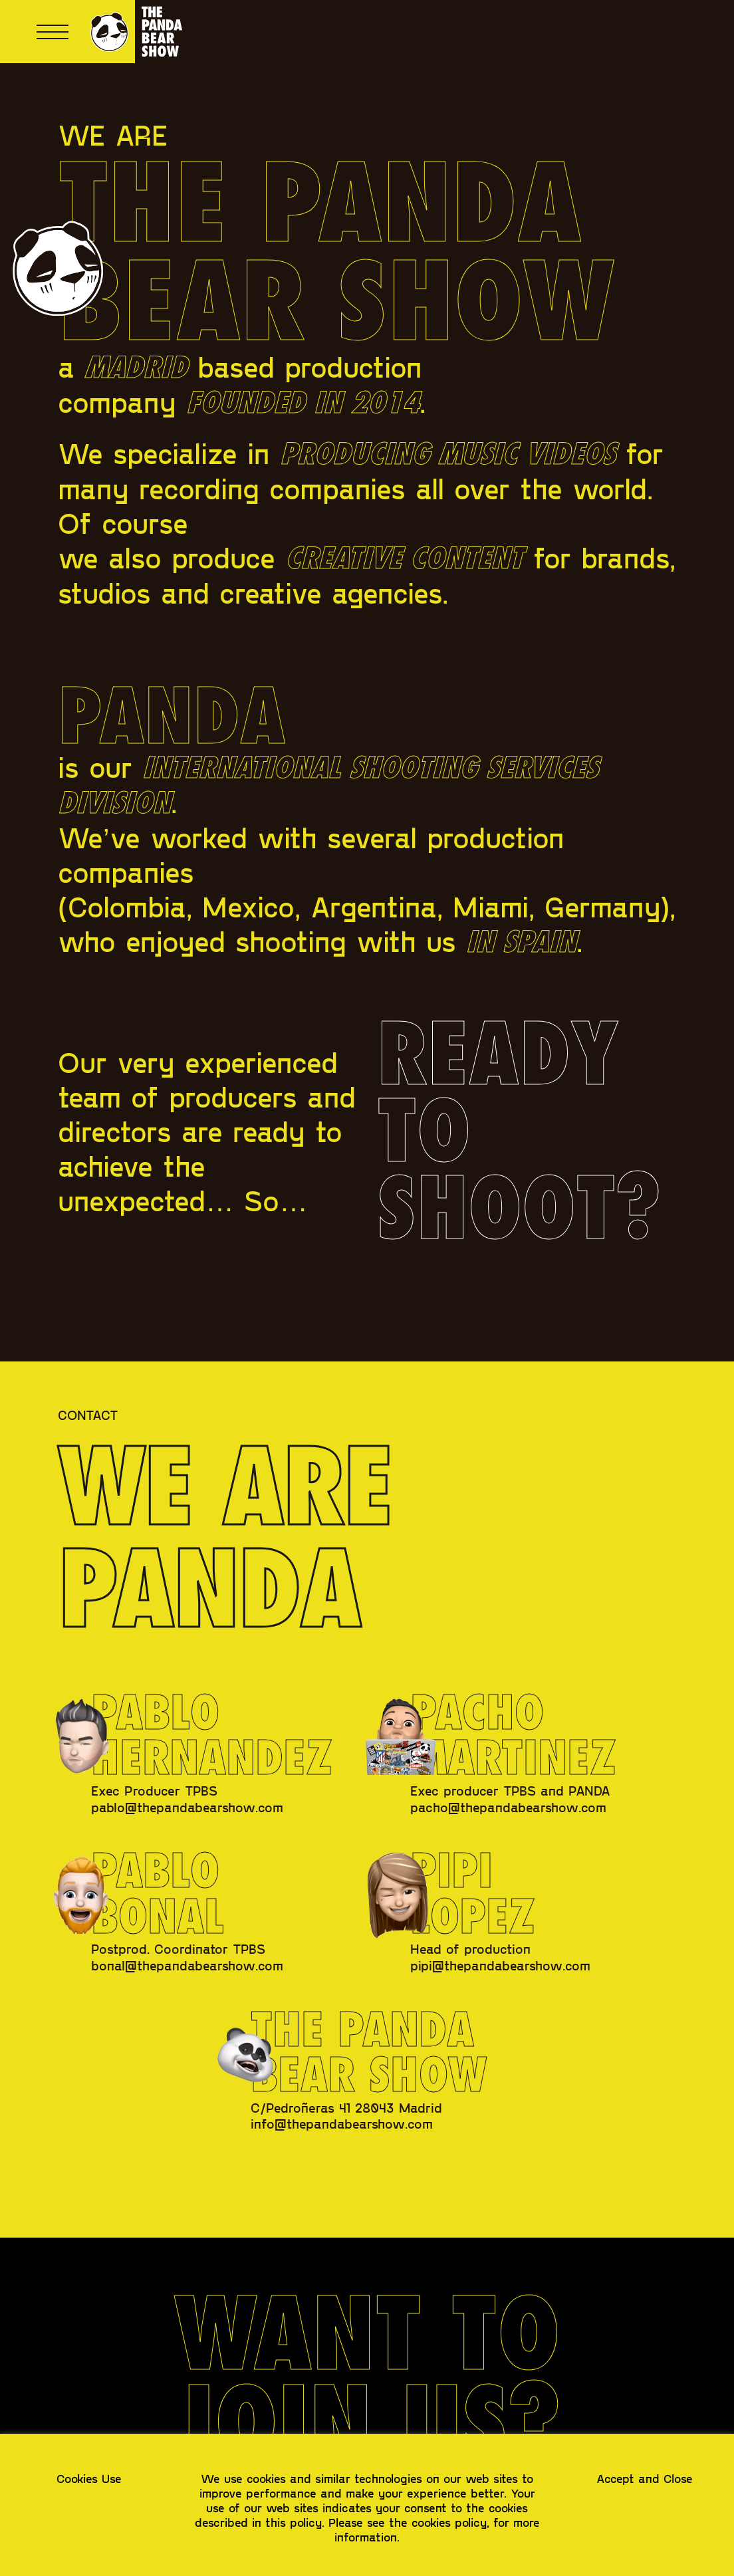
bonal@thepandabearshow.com (187, 1965)
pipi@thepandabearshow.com (500, 1965)
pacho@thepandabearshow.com (508, 1807)
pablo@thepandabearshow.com (187, 1807)
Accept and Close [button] (644, 2478)
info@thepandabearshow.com (342, 2123)
